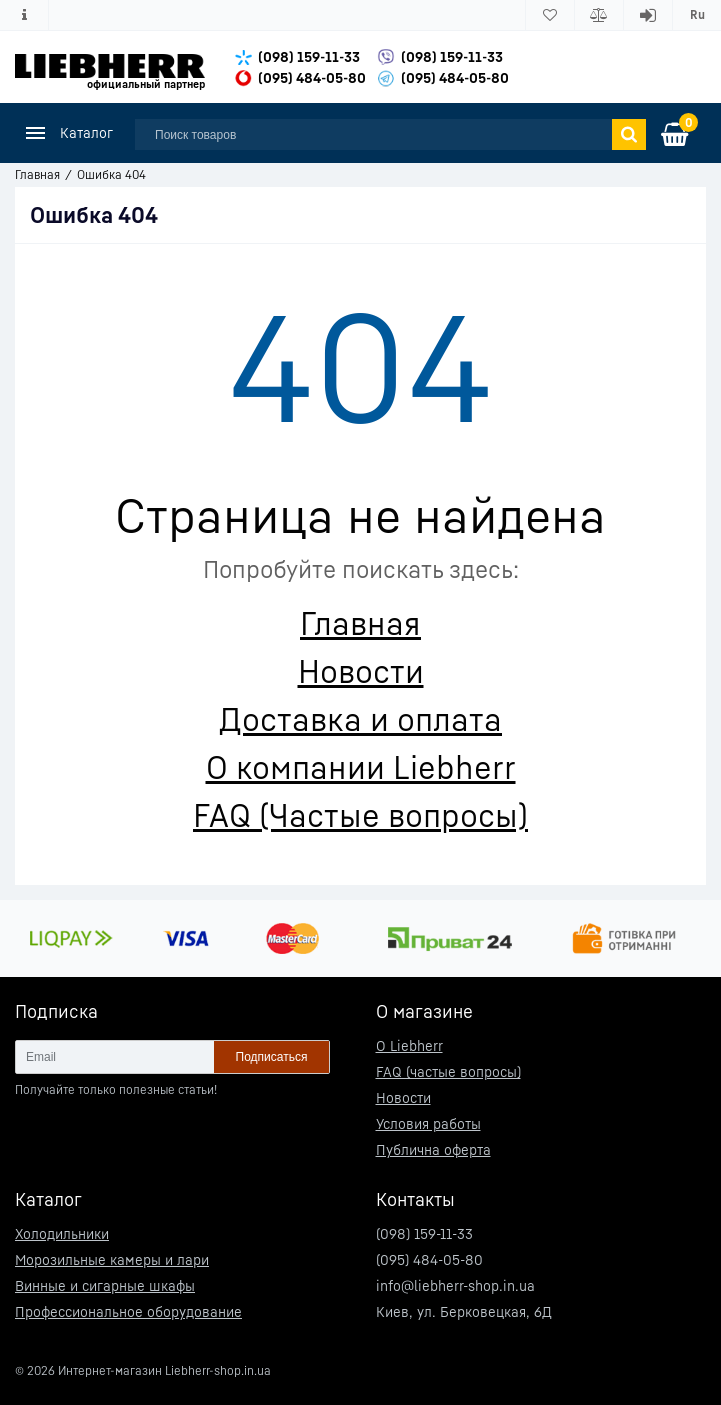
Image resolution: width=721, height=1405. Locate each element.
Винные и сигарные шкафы (105, 1285)
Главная (360, 623)
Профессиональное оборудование (128, 1311)
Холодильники (62, 1233)
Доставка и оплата (360, 719)
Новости (361, 671)
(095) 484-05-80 (312, 77)
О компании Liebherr (361, 767)
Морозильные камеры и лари (112, 1259)
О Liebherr (409, 1045)
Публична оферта (433, 1149)
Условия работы (428, 1123)
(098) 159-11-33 (309, 56)
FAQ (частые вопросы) (448, 1071)
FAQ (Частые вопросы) (360, 815)
